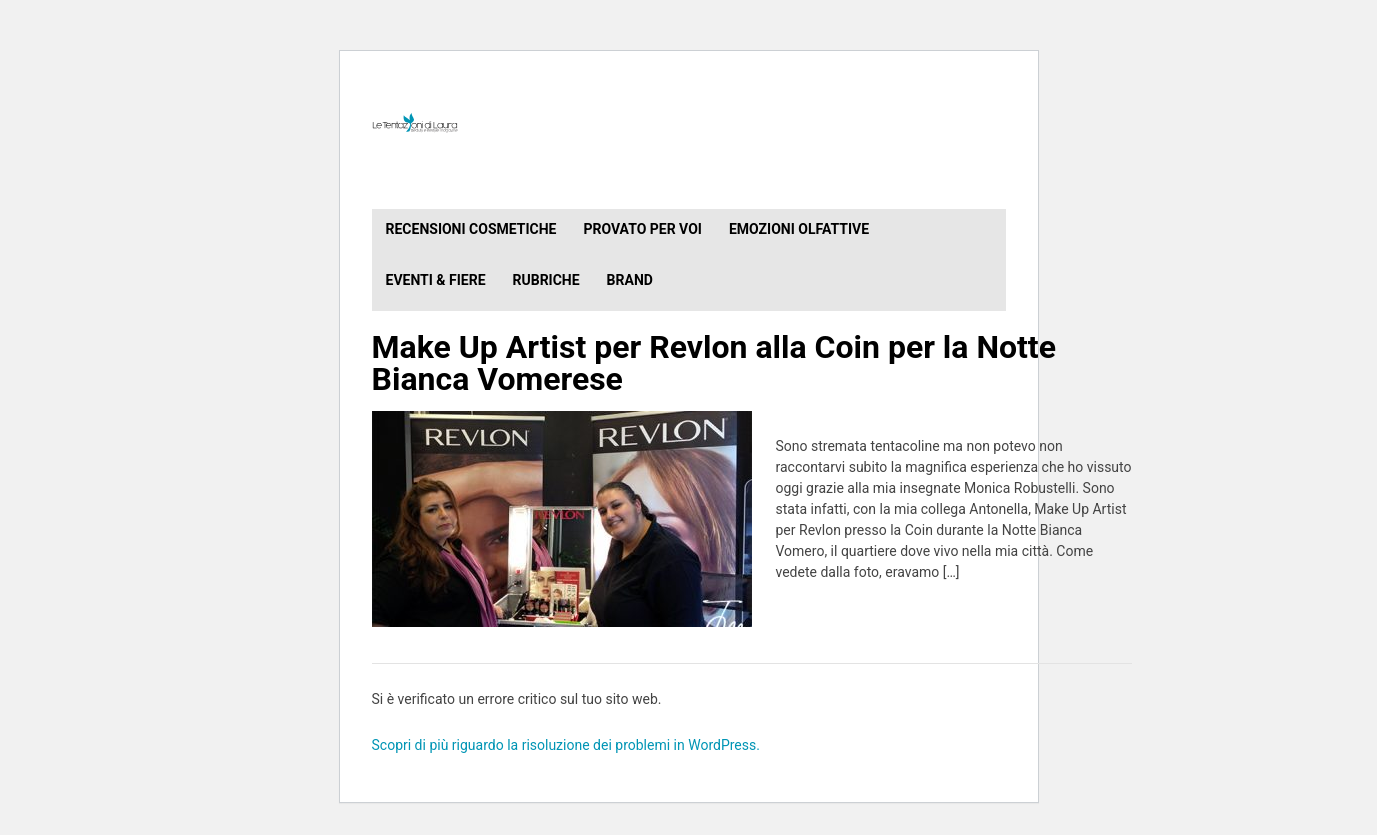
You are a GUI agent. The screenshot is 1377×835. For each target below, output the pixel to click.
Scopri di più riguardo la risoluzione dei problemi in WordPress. (566, 745)
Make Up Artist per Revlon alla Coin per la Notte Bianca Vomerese (714, 363)
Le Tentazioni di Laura (689, 122)
